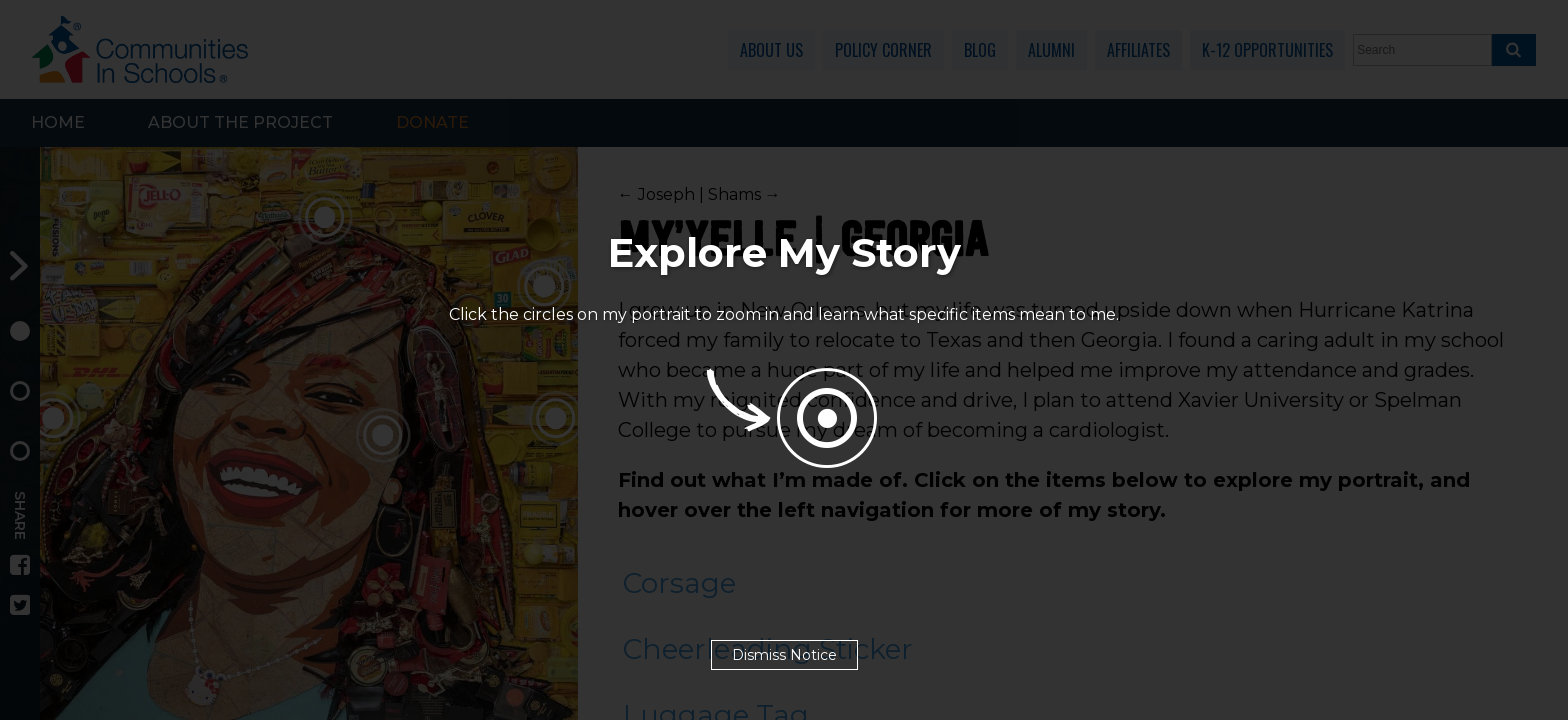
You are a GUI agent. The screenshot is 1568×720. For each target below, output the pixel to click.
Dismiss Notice (784, 655)
